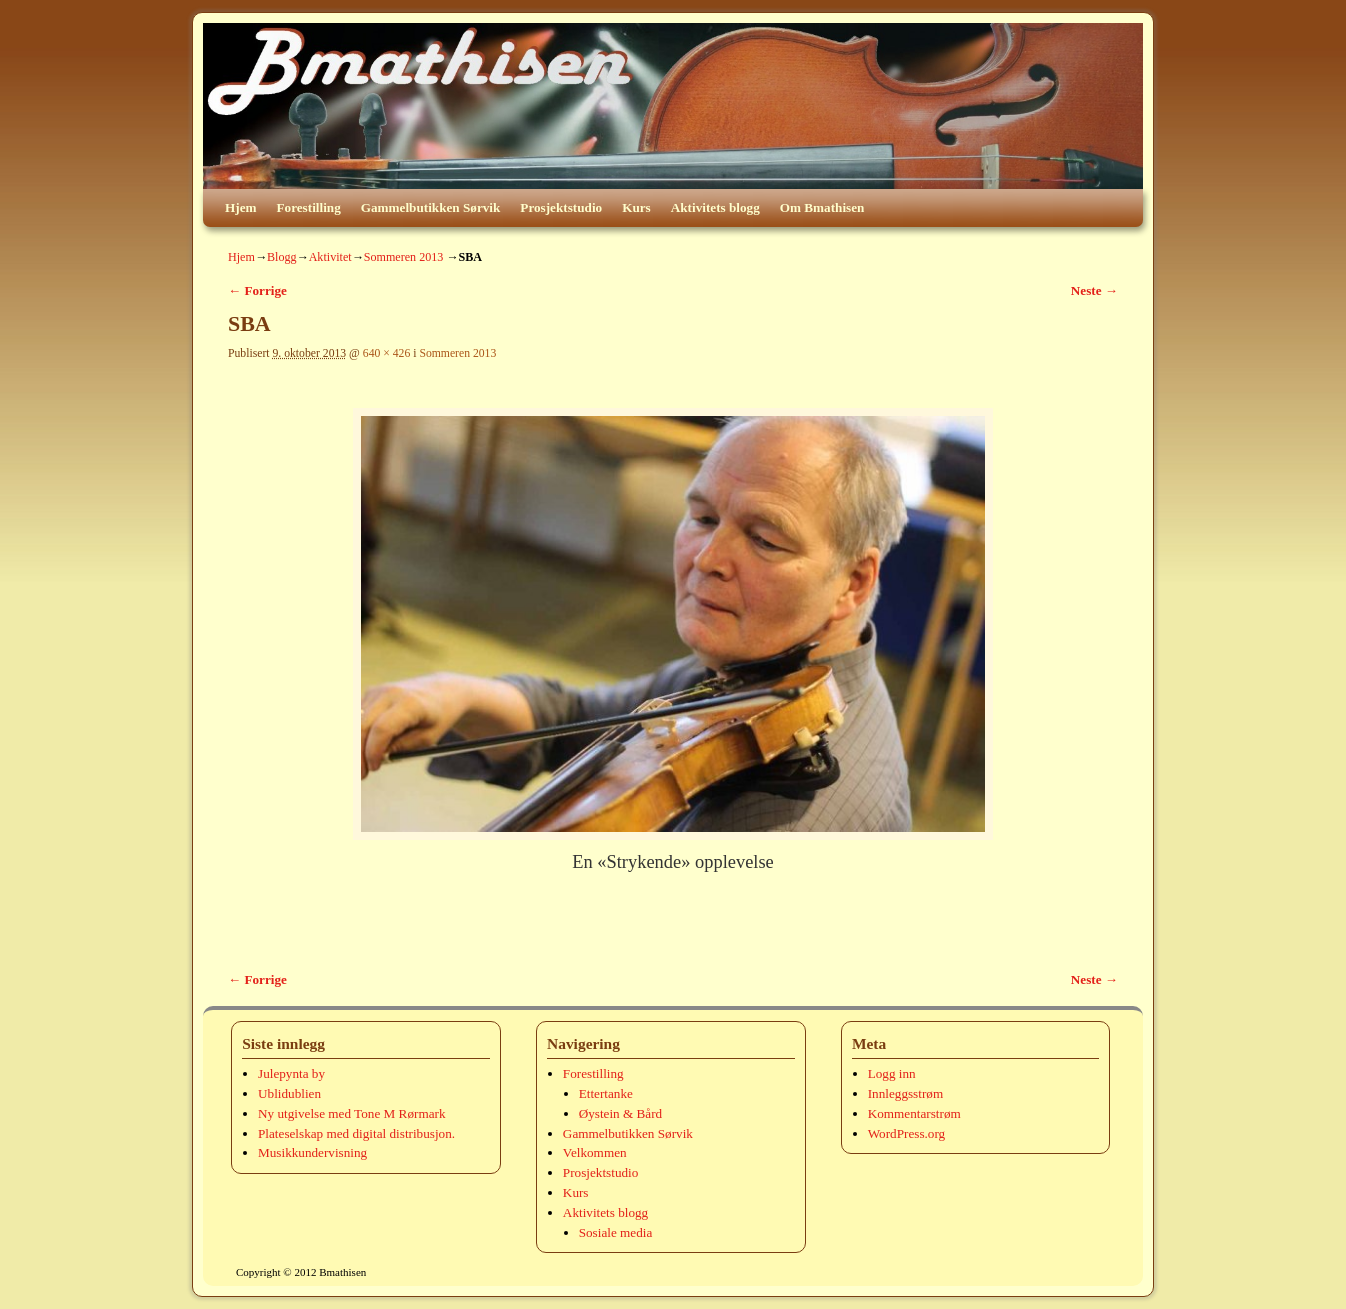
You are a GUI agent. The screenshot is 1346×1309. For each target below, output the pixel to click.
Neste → (1094, 290)
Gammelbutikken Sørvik (431, 207)
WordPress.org (906, 1133)
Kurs (636, 207)
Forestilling (309, 207)
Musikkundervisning (312, 1152)
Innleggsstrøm (905, 1093)
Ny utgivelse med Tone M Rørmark (351, 1113)
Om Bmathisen (822, 207)
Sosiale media (616, 1232)
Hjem (241, 207)
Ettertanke (606, 1093)
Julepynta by (291, 1073)
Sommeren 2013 (404, 257)
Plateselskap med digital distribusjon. (356, 1133)
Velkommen (595, 1152)
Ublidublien (289, 1093)
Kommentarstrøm (914, 1113)
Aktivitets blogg (715, 207)
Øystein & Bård (621, 1113)
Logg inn (892, 1073)
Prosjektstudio (561, 207)
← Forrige (257, 290)
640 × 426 (387, 353)
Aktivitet (330, 257)
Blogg (282, 257)
